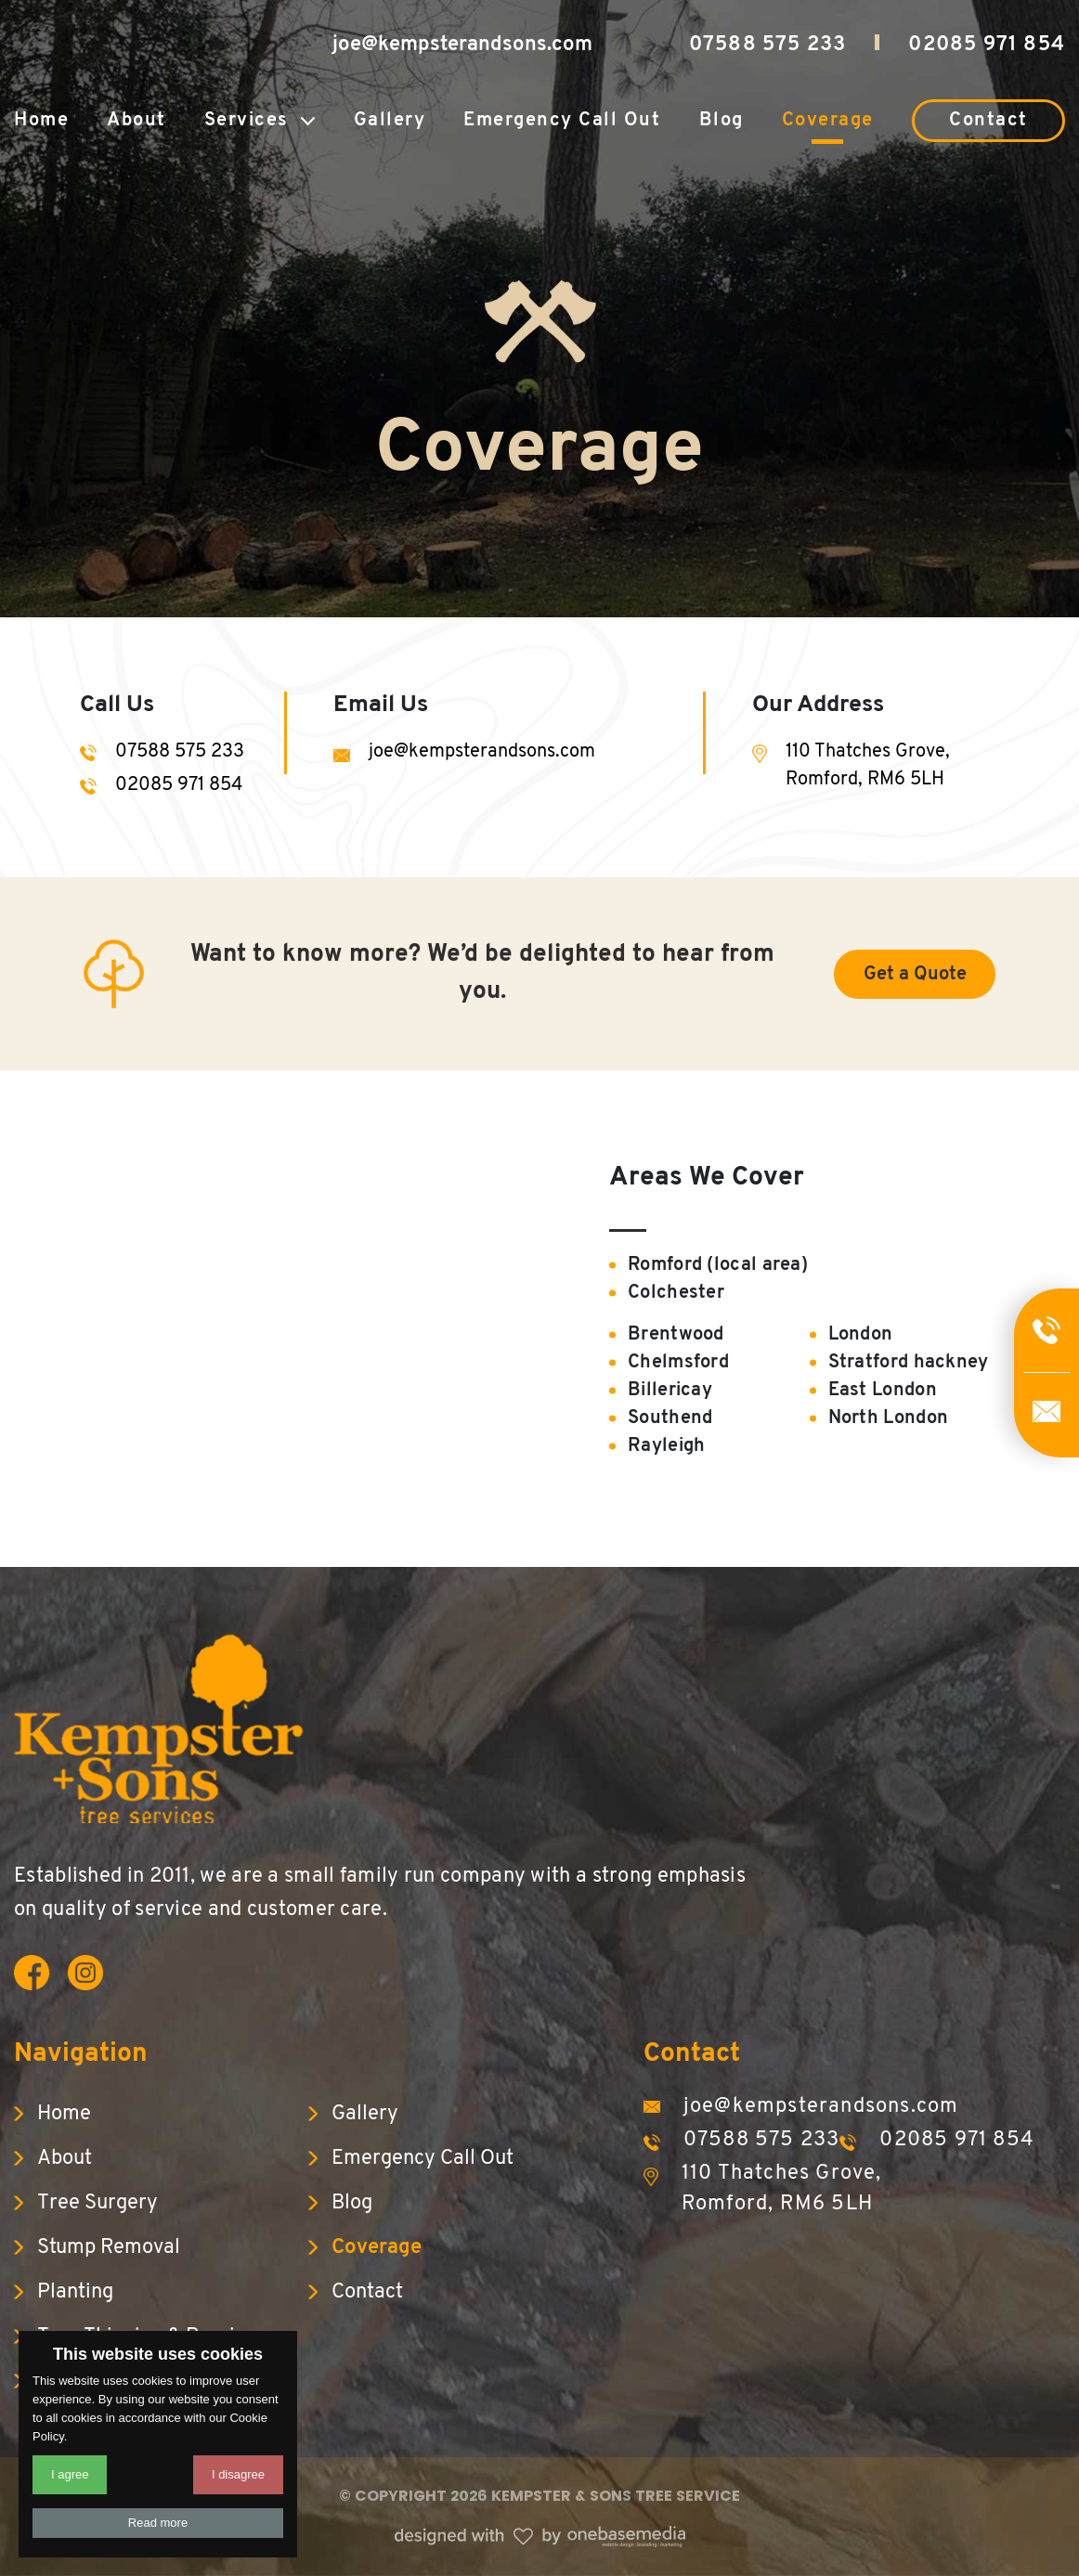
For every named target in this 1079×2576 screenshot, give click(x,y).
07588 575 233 (768, 45)
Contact (988, 120)
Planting (75, 2292)
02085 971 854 (986, 45)
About (136, 120)
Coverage (828, 120)
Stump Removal (108, 2248)
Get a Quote (915, 974)
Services (246, 120)
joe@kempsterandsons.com (462, 45)
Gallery (390, 120)
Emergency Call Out (561, 120)
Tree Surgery (97, 2203)
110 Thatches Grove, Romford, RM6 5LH (868, 766)
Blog (721, 120)
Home (41, 120)
